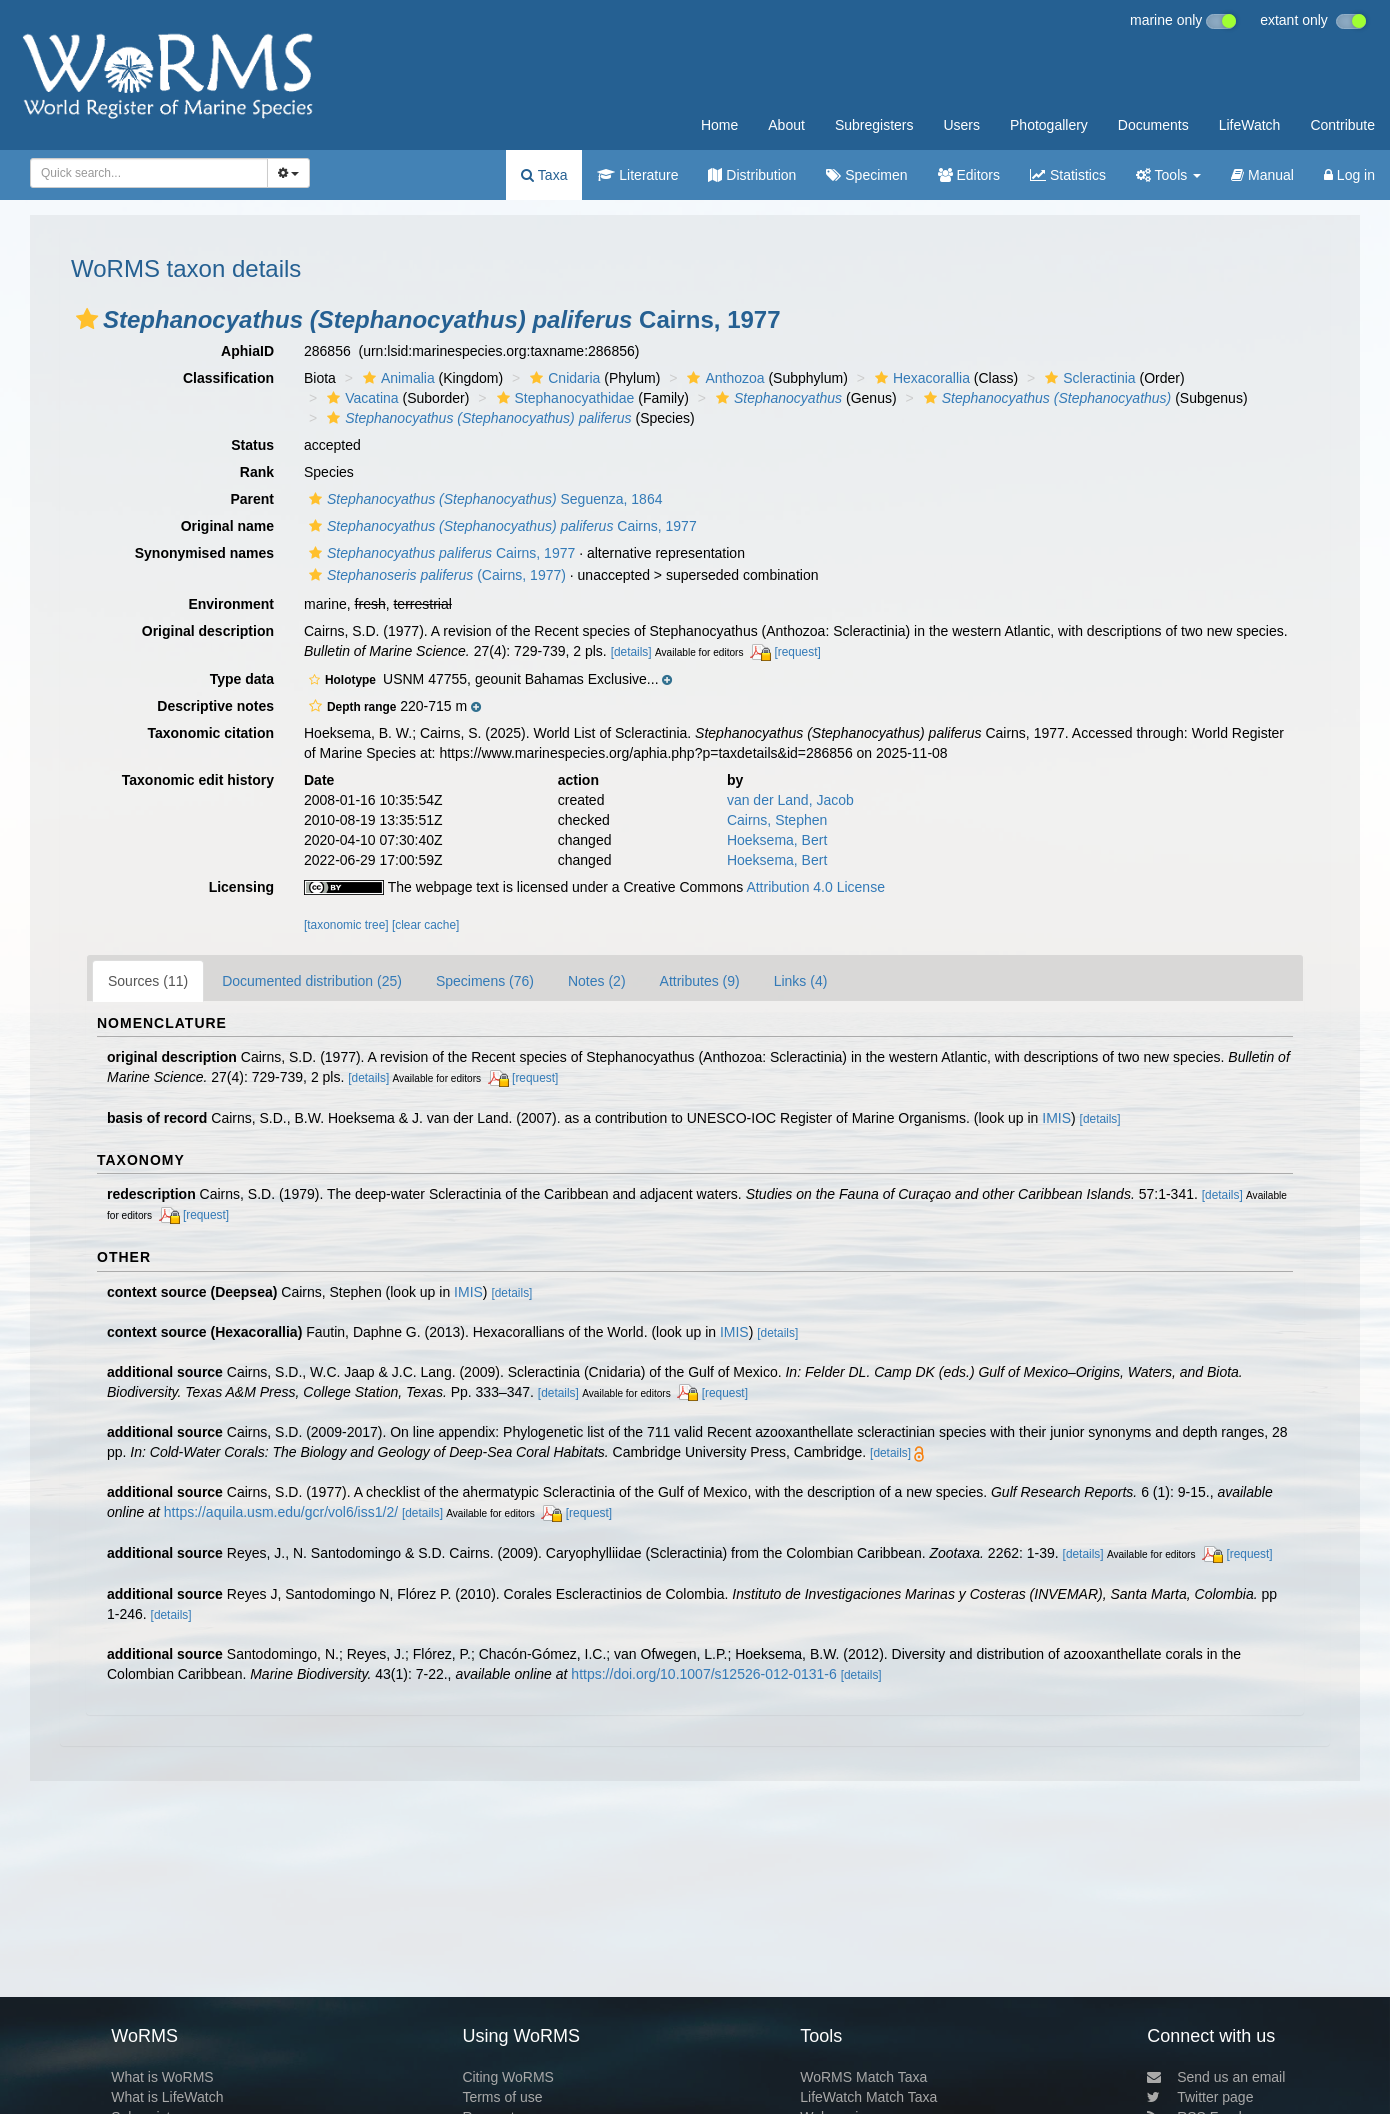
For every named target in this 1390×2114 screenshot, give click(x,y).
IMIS (1056, 1118)
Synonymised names (204, 553)
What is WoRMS (162, 2077)
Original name (227, 526)
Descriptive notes (215, 706)
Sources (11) (148, 981)
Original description (208, 631)
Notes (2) (597, 981)
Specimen (866, 175)
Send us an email (1216, 2077)
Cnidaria (562, 378)
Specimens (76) (485, 981)
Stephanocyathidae (563, 398)
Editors (969, 175)
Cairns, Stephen (777, 820)
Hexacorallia (920, 378)
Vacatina (360, 398)
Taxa (544, 175)
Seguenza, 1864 (483, 499)
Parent (252, 499)
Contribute (1342, 125)
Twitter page (1200, 2097)
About (786, 125)
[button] (87, 319)
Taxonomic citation (210, 733)
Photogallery (1049, 125)
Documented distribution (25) (312, 981)
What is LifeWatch (167, 2097)
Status (252, 445)
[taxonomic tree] (346, 925)
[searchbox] (143, 173)
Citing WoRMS (508, 2077)
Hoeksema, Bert (777, 840)
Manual (1262, 175)
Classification (228, 378)
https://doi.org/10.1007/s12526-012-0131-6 (703, 1674)
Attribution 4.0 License (815, 887)
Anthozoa (723, 378)
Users (961, 125)
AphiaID (247, 351)
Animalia (396, 378)
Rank (257, 472)
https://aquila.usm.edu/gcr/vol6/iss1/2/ (281, 1512)
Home (719, 125)
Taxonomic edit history (198, 780)
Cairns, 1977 (500, 526)
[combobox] (149, 173)
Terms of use (502, 2097)
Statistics (1068, 175)
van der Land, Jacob (790, 800)
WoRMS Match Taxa (863, 2077)
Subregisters (874, 125)
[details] (631, 652)
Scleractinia (1087, 378)
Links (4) (801, 981)
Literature (637, 175)
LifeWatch (1250, 125)
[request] (797, 652)
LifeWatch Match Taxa (868, 2097)
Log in (1349, 175)
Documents (1153, 125)
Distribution (752, 175)
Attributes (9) (700, 981)
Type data (242, 679)
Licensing (241, 887)
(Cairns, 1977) (435, 575)
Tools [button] (1168, 175)
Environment (231, 604)
